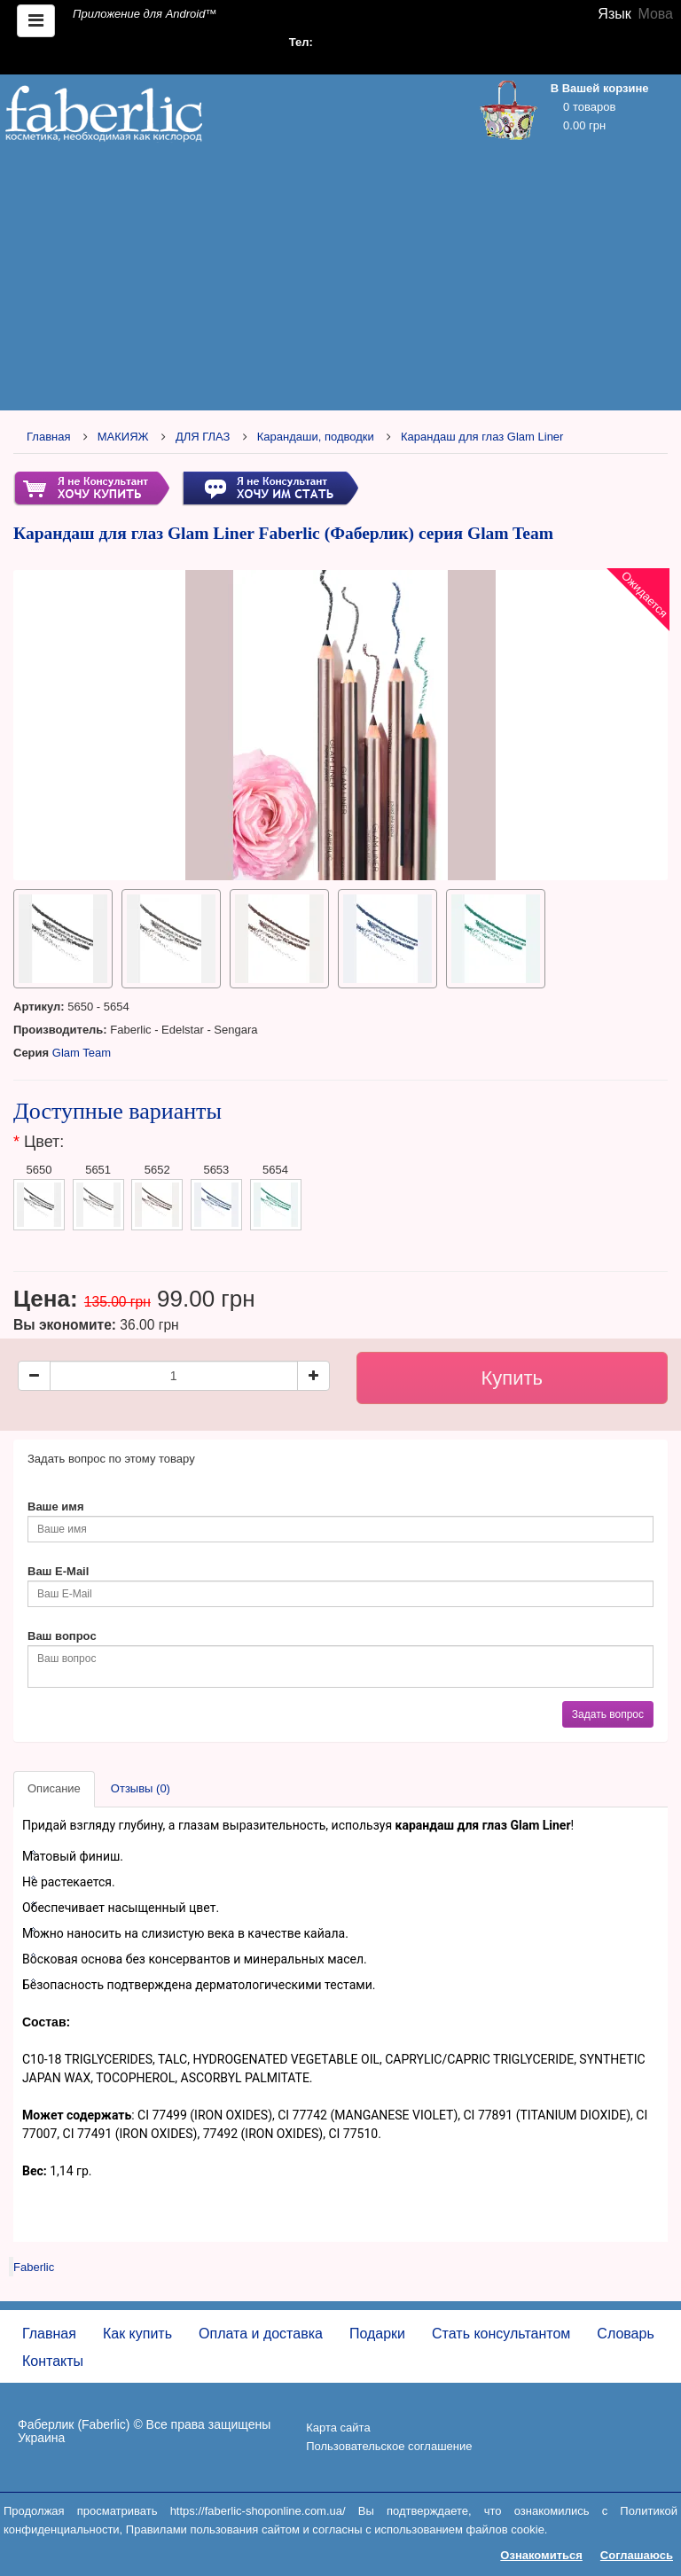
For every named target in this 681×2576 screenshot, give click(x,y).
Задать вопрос (608, 1714)
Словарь (625, 2333)
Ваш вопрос (62, 1636)
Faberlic (33, 2267)
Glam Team (81, 1052)
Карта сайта (338, 2427)
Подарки (377, 2333)
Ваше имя (55, 1506)
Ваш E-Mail (58, 1571)
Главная (48, 436)
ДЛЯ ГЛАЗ (203, 436)
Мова (655, 13)
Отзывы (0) (140, 1788)
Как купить (137, 2333)
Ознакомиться (541, 2555)
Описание (54, 1788)
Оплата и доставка (261, 2333)
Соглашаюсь (636, 2555)
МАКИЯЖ (123, 436)
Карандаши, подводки (315, 436)
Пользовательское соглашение (389, 2446)
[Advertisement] (340, 281)
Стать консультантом (501, 2333)
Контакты (52, 2361)
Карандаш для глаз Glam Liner (482, 436)
